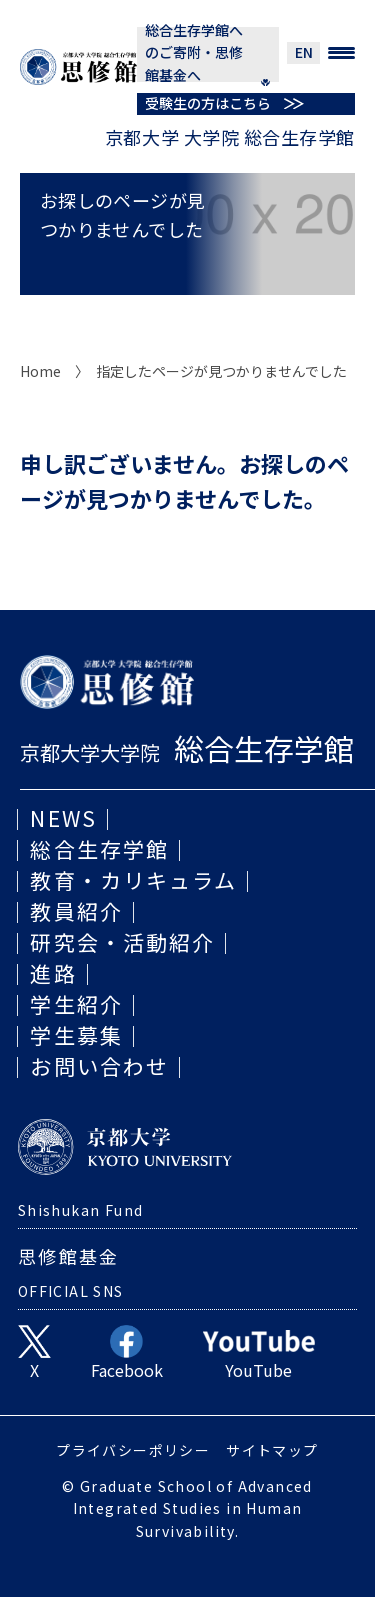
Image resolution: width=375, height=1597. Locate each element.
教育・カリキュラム (133, 880)
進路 (53, 973)
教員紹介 (76, 911)
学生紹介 (76, 1004)
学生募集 (76, 1035)
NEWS (63, 818)
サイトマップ (272, 1450)
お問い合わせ (99, 1066)
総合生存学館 (99, 849)
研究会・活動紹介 (122, 942)
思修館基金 (69, 1256)
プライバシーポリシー (133, 1450)
